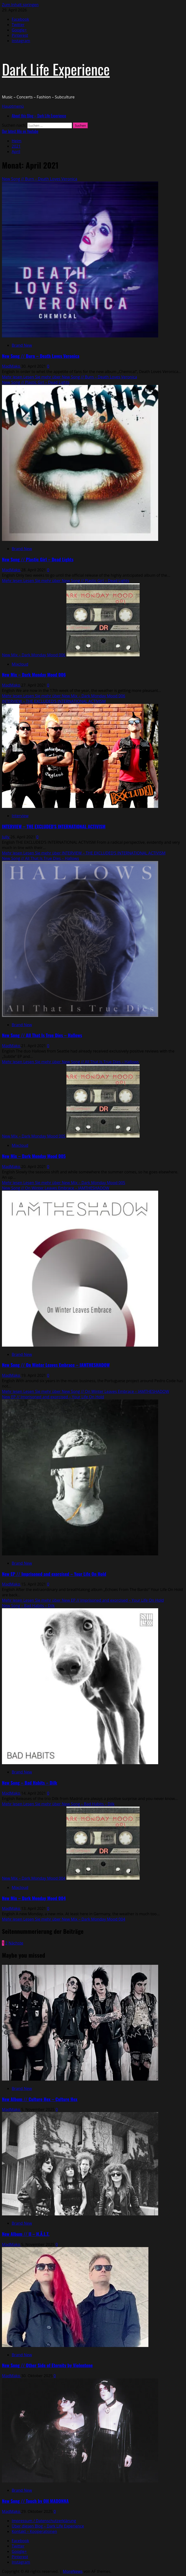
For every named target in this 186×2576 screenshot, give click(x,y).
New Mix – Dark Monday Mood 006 (33, 655)
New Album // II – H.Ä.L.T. (26, 2234)
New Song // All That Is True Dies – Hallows (40, 858)
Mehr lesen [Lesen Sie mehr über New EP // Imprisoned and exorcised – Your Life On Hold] (83, 1600)
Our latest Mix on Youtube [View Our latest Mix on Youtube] (20, 131)
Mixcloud (20, 664)
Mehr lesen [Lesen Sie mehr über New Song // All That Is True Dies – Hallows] (70, 1061)
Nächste (16, 1943)
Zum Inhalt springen (20, 4)
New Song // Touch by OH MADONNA (35, 2501)
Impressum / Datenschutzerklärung (44, 2520)
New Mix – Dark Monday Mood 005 (33, 1136)
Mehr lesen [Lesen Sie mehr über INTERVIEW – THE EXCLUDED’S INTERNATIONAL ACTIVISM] (83, 853)
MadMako (11, 366)
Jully (6, 837)
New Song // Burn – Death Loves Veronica (39, 179)
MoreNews (73, 2571)
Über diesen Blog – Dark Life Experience (48, 2526)
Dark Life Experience (56, 69)
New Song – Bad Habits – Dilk (28, 1605)
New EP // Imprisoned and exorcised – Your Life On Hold (53, 1396)
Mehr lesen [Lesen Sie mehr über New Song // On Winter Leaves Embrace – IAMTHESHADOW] (85, 1391)
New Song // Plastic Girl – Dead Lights (35, 382)
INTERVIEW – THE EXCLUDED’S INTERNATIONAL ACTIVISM (54, 701)
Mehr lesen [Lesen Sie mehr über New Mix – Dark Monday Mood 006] (63, 696)
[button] (13, 106)
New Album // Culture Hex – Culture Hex (39, 2099)
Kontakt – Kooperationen (34, 2531)
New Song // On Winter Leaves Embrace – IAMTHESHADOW (55, 1188)
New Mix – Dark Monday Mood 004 (33, 1878)
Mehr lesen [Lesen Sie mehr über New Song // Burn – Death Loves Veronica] (69, 377)
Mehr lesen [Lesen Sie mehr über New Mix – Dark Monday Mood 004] (63, 1919)
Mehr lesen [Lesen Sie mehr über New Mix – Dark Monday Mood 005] (63, 1182)
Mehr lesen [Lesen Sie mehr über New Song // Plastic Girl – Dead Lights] (65, 580)
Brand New (22, 345)
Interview (20, 815)
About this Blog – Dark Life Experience (39, 116)
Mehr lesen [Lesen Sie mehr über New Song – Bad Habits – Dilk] (58, 1804)
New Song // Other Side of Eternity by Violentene (47, 2365)
